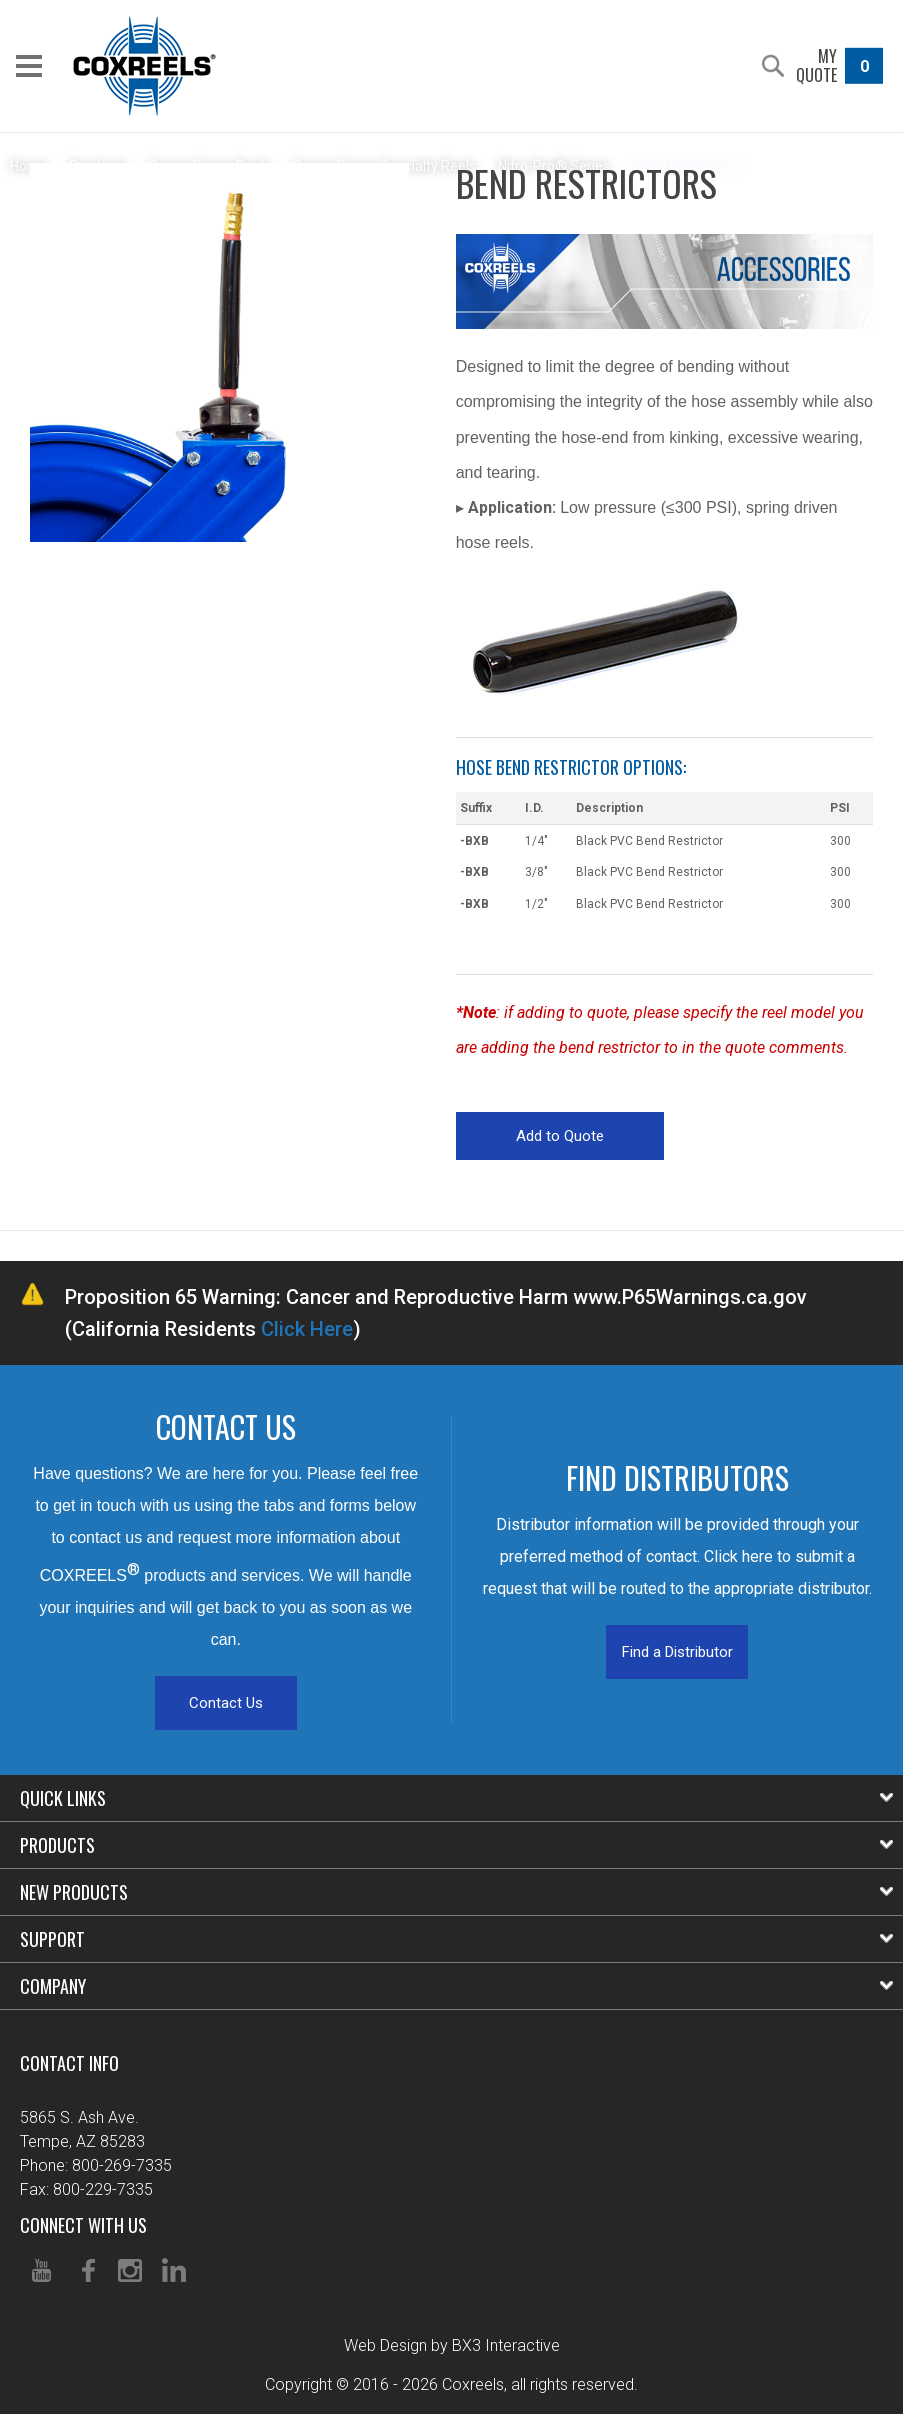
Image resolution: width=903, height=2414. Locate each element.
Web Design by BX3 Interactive (452, 2345)
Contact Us (226, 1703)
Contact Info (69, 2063)
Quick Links (456, 1798)
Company (456, 1986)
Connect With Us (83, 2225)
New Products (456, 1892)
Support (456, 1939)
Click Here (307, 1329)
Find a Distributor (677, 1652)
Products (456, 1845)
